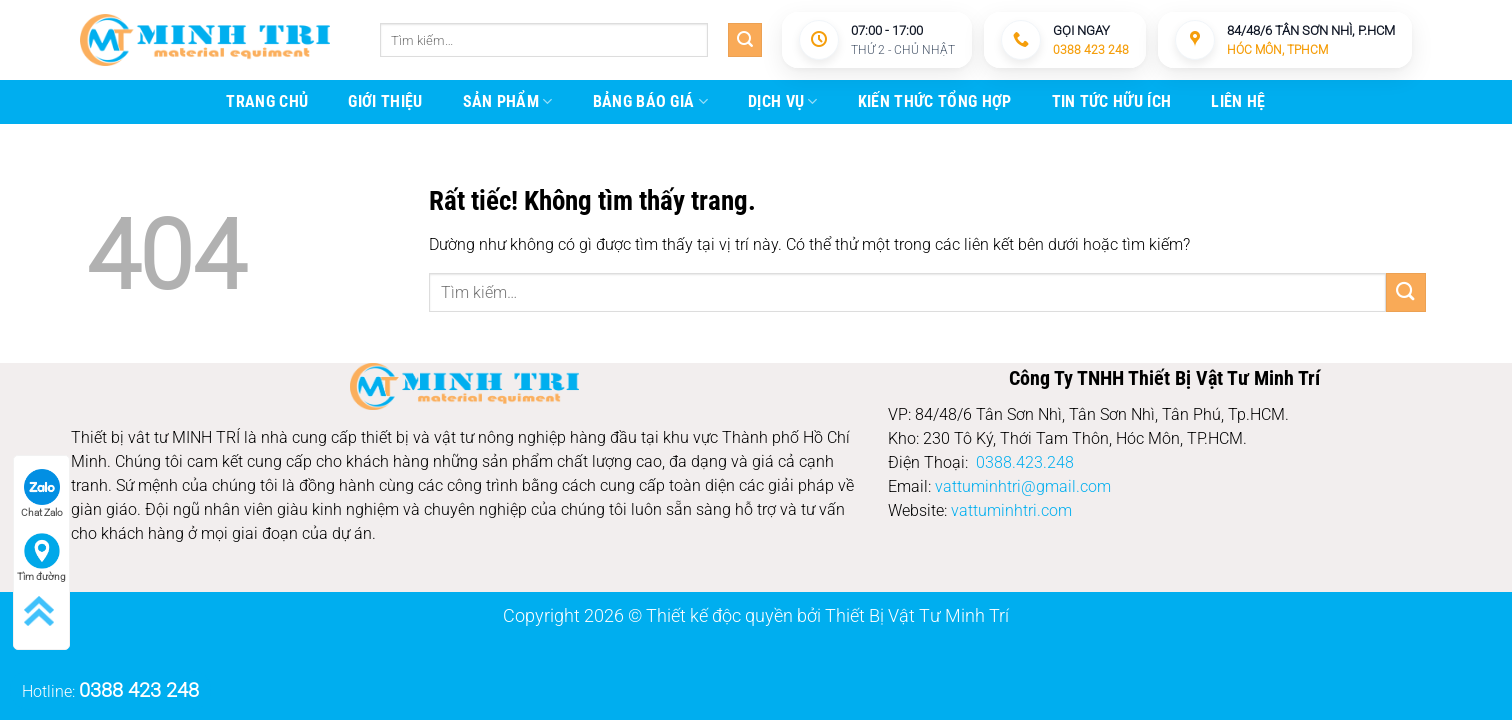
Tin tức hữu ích (1112, 101)
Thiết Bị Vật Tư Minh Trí (917, 615)
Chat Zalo (42, 493)
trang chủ (267, 101)
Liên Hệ (1238, 101)
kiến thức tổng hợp (935, 101)
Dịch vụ (783, 102)
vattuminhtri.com (1011, 510)
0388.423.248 (1025, 462)
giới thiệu (385, 101)
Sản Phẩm (508, 102)
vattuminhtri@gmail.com (1023, 486)
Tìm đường (41, 557)
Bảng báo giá (650, 102)
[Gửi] (745, 40)
